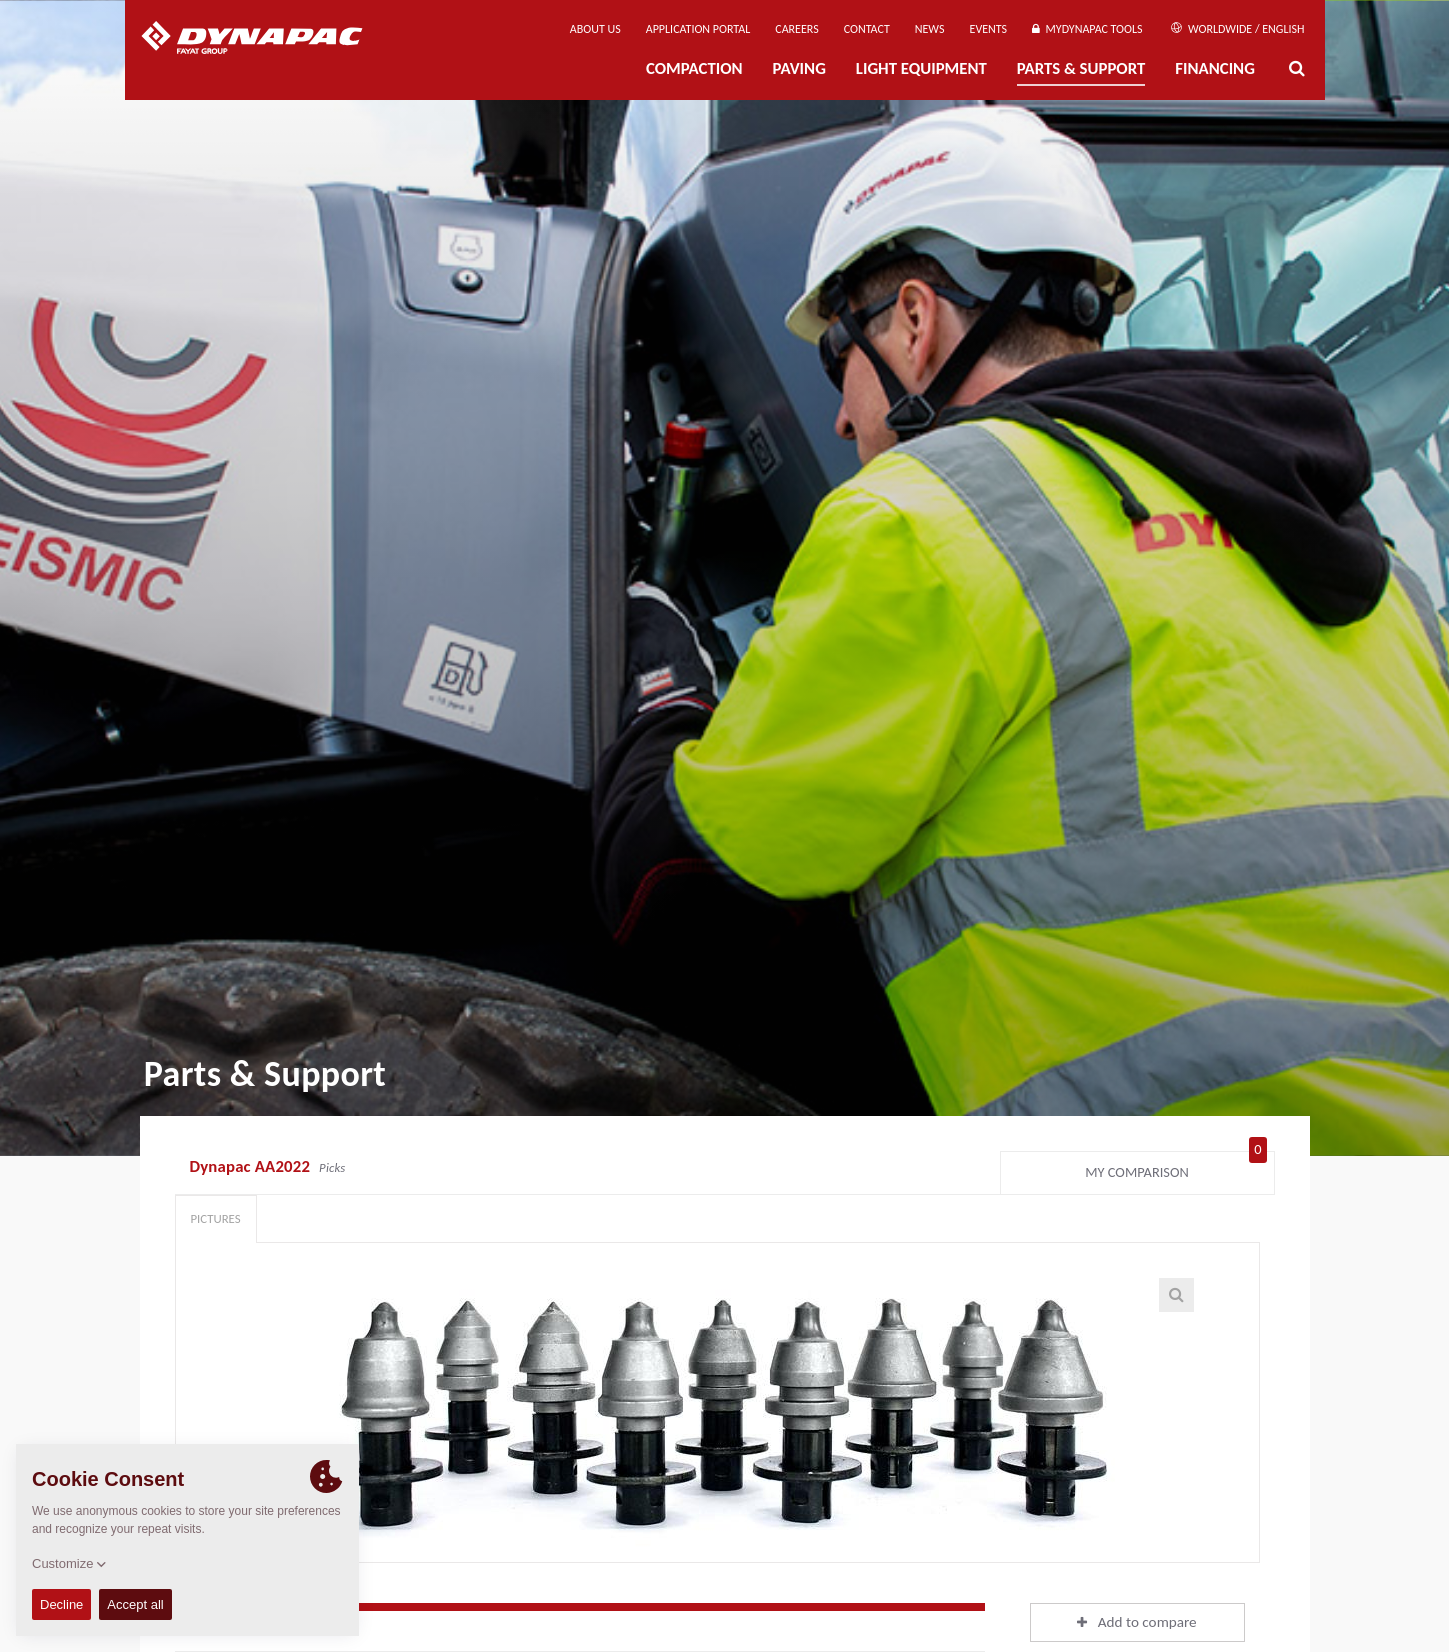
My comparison (1175, 1168)
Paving (799, 68)
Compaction (694, 68)
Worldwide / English (1237, 29)
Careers (796, 29)
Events (989, 29)
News (930, 29)
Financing (1215, 68)
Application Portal (698, 29)
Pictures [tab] (216, 1218)
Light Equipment (921, 68)
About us (595, 29)
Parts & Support (1081, 68)
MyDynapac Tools (1087, 29)
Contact (867, 29)
